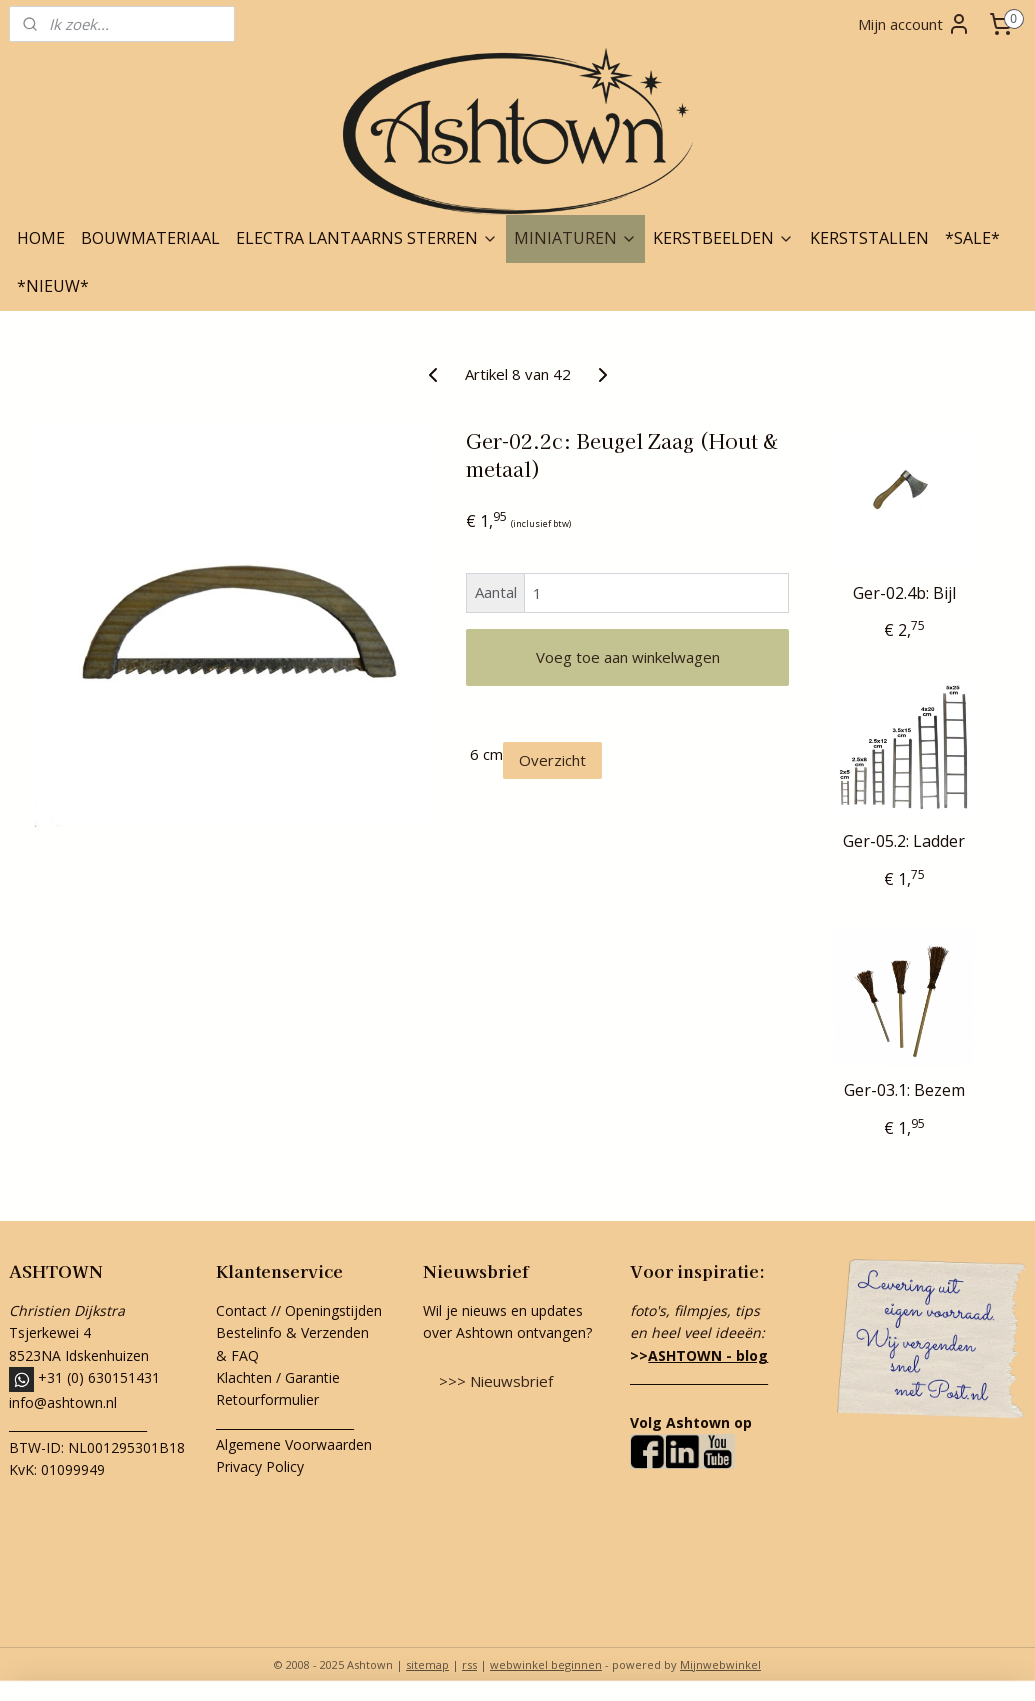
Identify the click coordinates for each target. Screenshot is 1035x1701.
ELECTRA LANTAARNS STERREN (367, 238)
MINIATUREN (575, 238)
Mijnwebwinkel (720, 1664)
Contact (241, 1310)
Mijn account (914, 24)
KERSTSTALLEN (869, 238)
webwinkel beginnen (546, 1664)
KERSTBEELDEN (723, 238)
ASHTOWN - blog (708, 1355)
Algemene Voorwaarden (294, 1444)
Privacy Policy (260, 1466)
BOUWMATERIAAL (150, 238)
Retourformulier (269, 1399)
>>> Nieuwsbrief (496, 1381)
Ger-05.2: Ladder (904, 841)
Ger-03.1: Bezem (904, 1090)
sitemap (427, 1664)
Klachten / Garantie (278, 1377)
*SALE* (972, 238)
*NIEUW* (53, 286)
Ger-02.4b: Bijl (904, 593)
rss (469, 1664)
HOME (41, 238)
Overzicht (552, 760)
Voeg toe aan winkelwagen (628, 657)
